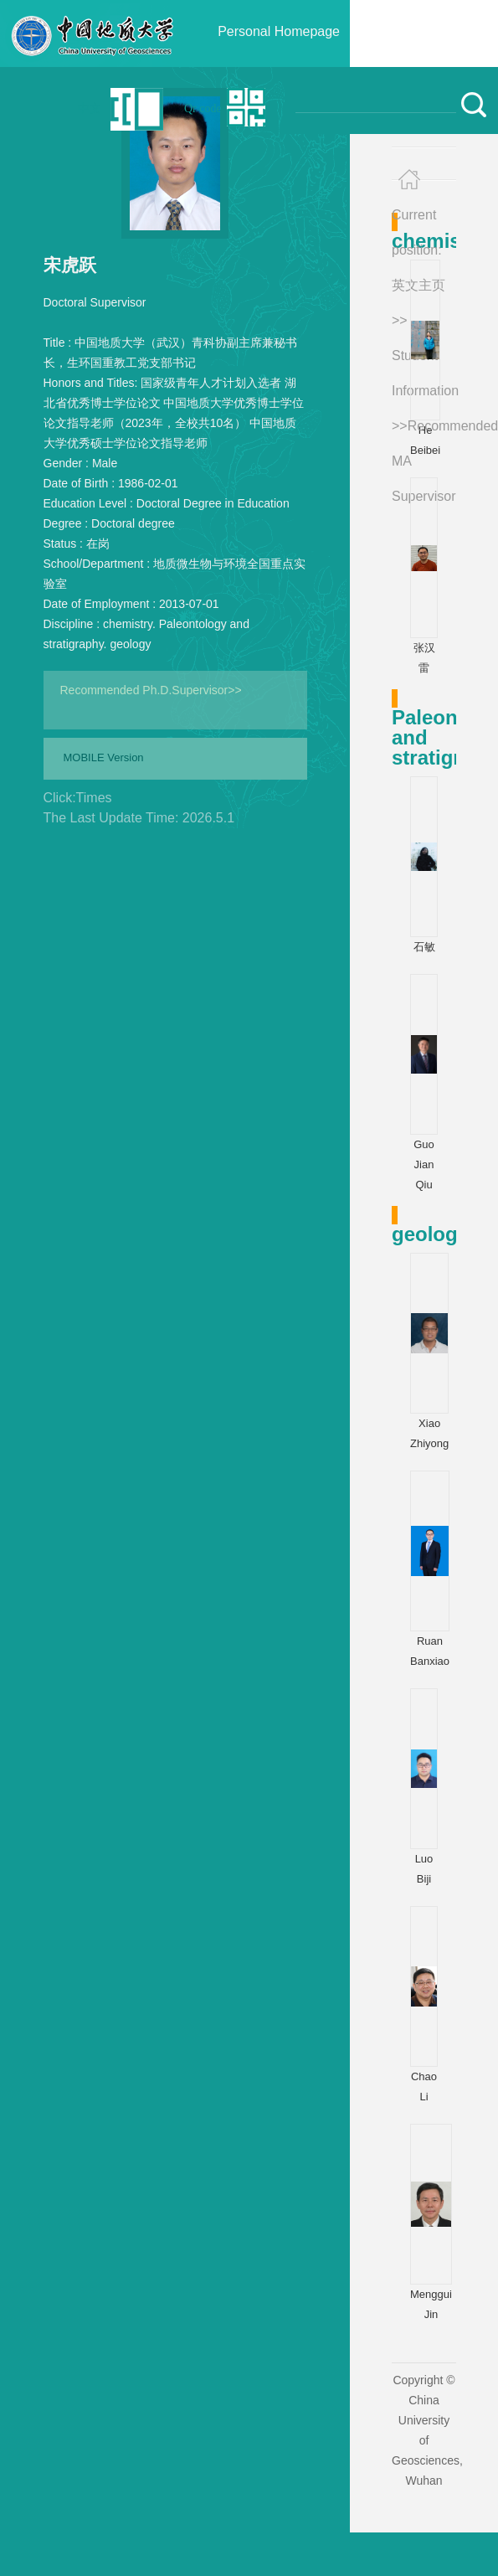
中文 (89, 108)
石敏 (424, 946)
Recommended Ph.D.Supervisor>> (151, 690)
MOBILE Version (104, 757)
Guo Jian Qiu (423, 1164)
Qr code (203, 108)
